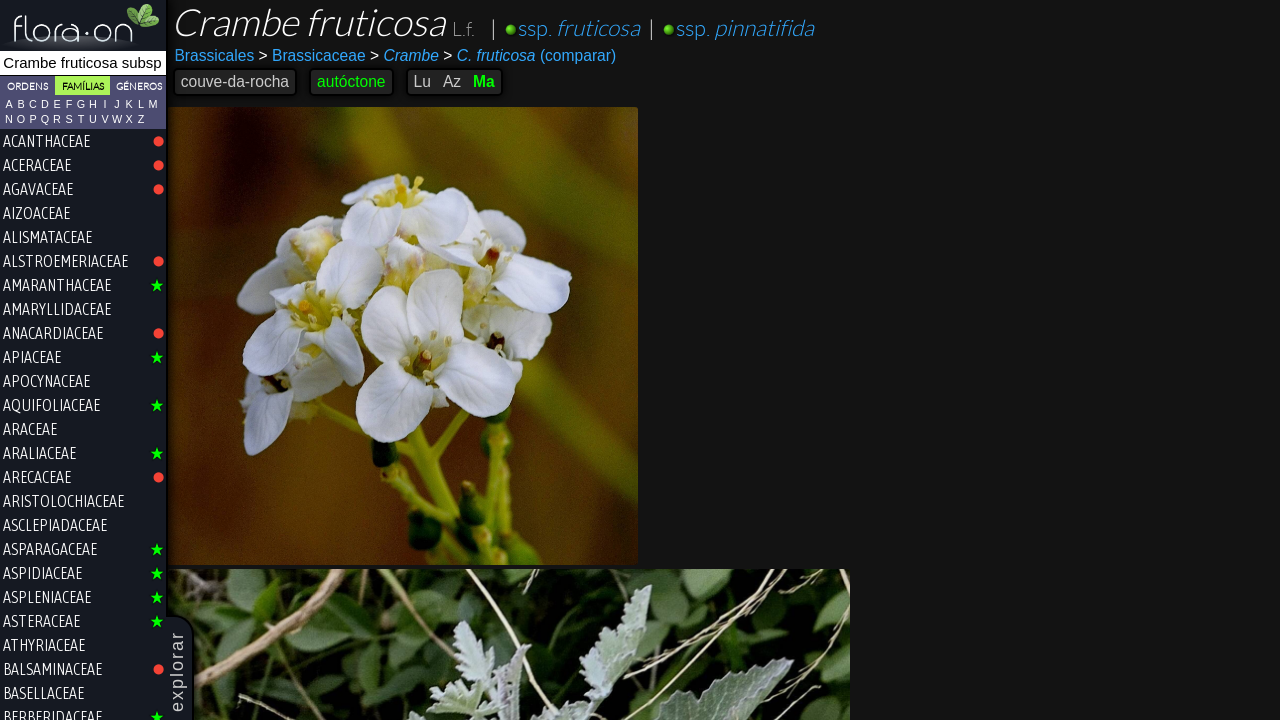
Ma (485, 81)
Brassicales (216, 55)
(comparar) (531, 56)
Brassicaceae (313, 55)
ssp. (580, 28)
